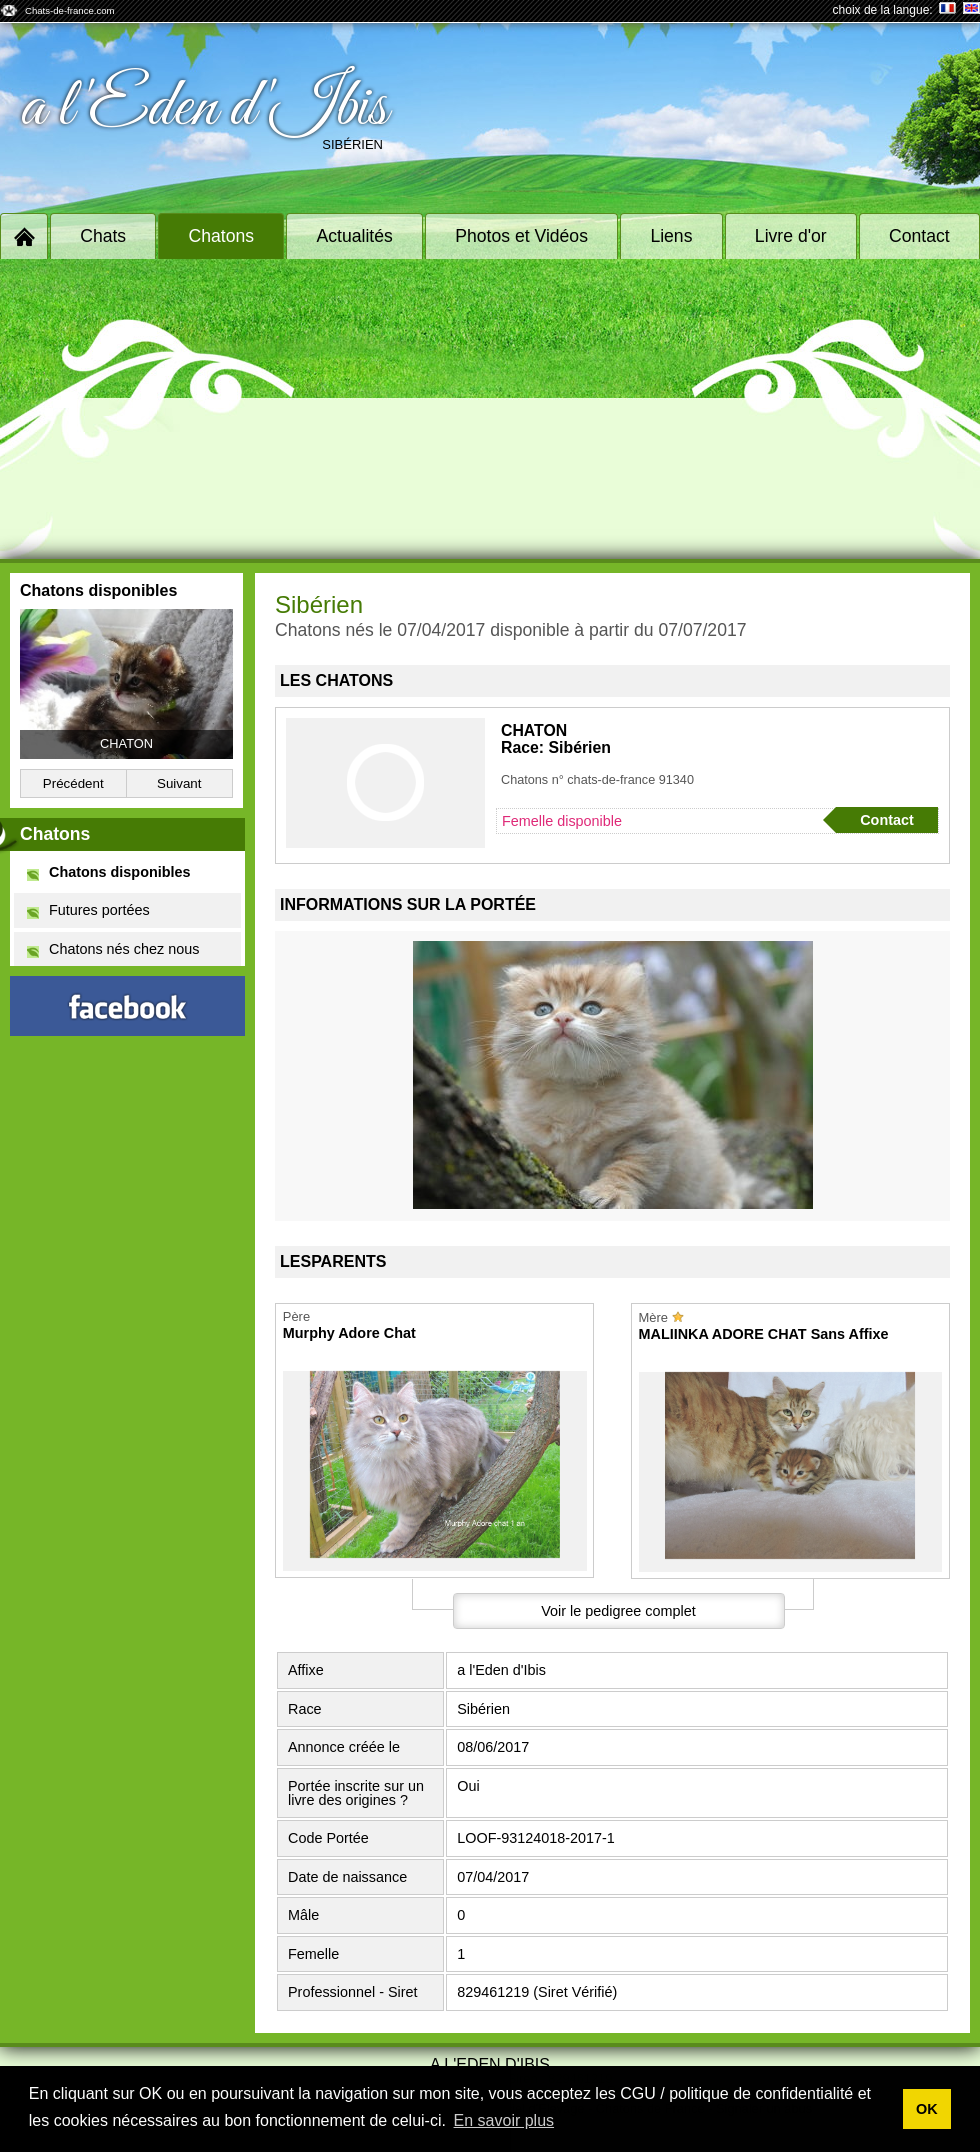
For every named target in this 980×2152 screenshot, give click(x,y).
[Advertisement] (490, 409)
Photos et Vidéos (521, 236)
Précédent (73, 783)
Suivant (179, 783)
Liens (671, 236)
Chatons (222, 236)
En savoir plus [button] (504, 2120)
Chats (103, 236)
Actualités (355, 236)
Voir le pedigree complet (618, 1611)
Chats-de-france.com (70, 10)
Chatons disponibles (109, 872)
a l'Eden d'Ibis (204, 108)
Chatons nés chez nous (113, 949)
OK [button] (927, 2109)
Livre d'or (791, 236)
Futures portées (88, 910)
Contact (919, 236)
